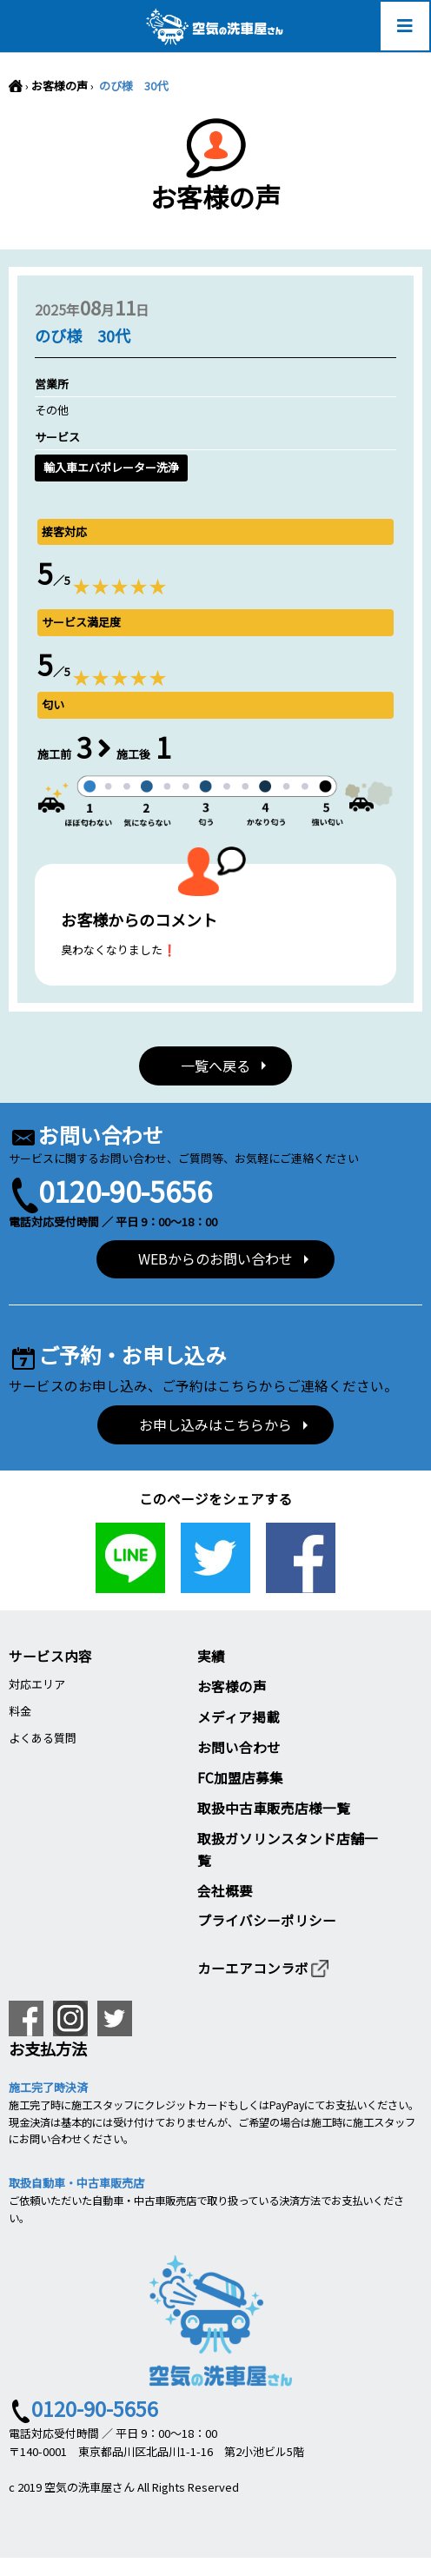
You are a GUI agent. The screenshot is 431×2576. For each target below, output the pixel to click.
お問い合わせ (239, 1746)
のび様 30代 (132, 85)
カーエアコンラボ (263, 1967)
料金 (20, 1711)
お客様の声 (59, 85)
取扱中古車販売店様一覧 (273, 1807)
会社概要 (225, 1890)
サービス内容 (50, 1655)
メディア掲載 (238, 1716)
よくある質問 (42, 1738)
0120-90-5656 (125, 1190)
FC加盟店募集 (240, 1777)
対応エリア (37, 1684)
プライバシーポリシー (266, 1919)
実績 (211, 1655)
